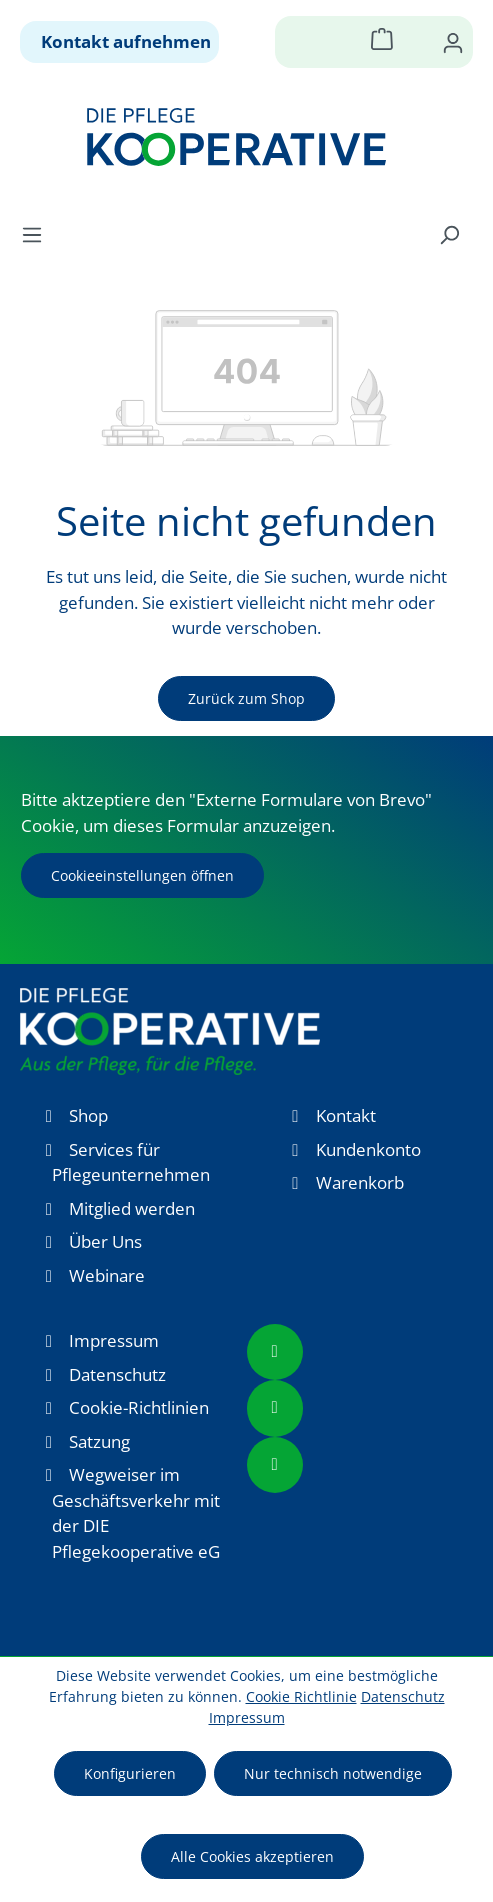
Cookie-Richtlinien (139, 1407)
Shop (88, 1115)
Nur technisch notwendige (333, 1773)
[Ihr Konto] (453, 42)
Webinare (107, 1275)
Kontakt (346, 1115)
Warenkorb (360, 1182)
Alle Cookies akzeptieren (252, 1856)
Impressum (114, 1340)
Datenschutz (117, 1374)
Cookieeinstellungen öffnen (142, 875)
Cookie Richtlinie (301, 1696)
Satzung (99, 1441)
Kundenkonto (368, 1149)
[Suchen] (449, 234)
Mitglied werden (132, 1208)
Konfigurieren (130, 1773)
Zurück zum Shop (246, 698)
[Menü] (38, 234)
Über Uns (105, 1241)
